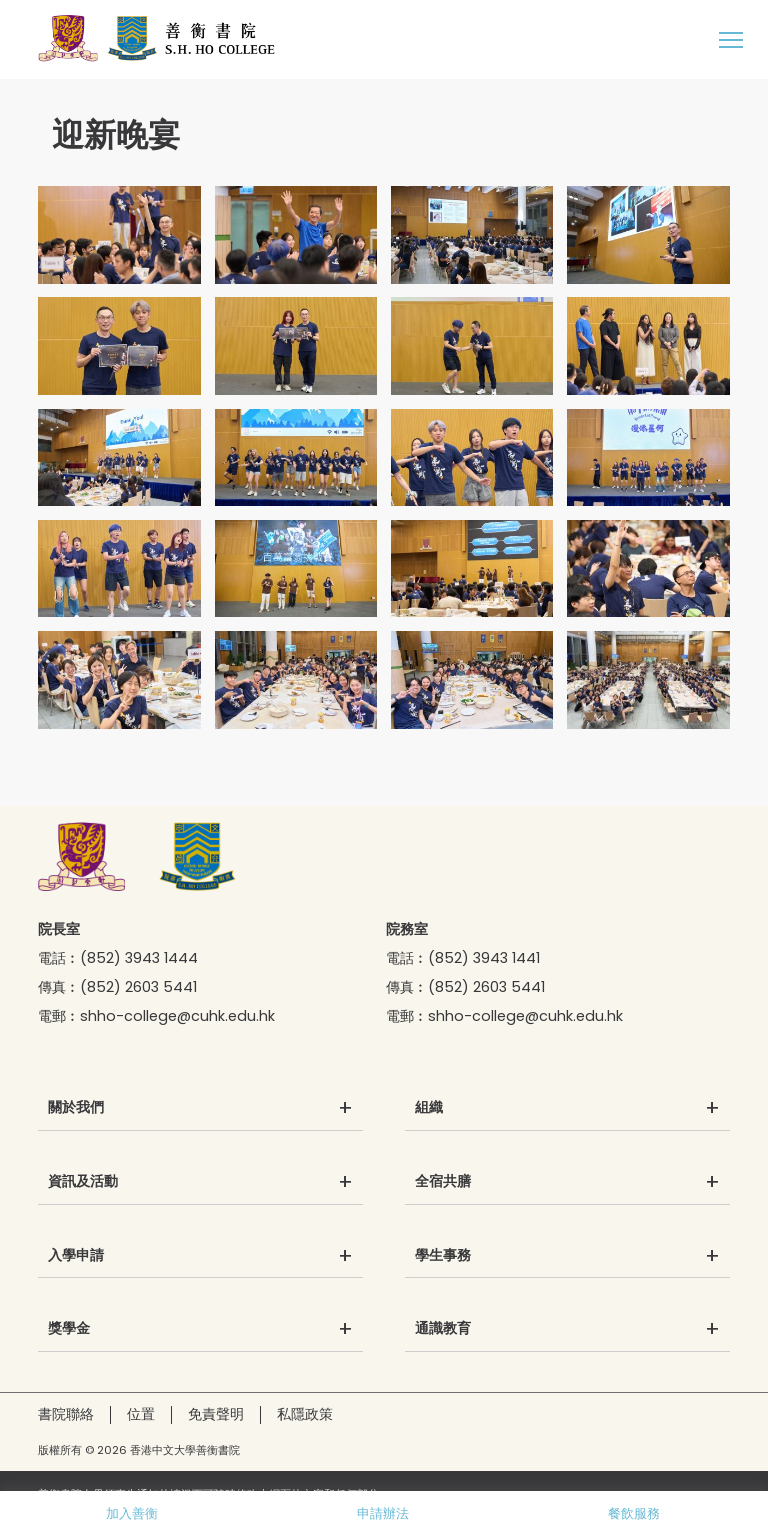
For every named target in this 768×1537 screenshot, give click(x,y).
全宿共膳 (443, 1182)
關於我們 (76, 1108)
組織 (429, 1108)
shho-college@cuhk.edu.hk (177, 1016)
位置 (141, 1414)
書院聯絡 (66, 1414)
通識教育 (443, 1329)
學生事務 (443, 1256)
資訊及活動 (83, 1182)
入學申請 (76, 1256)
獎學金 (69, 1329)
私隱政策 (305, 1414)
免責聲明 (216, 1414)
